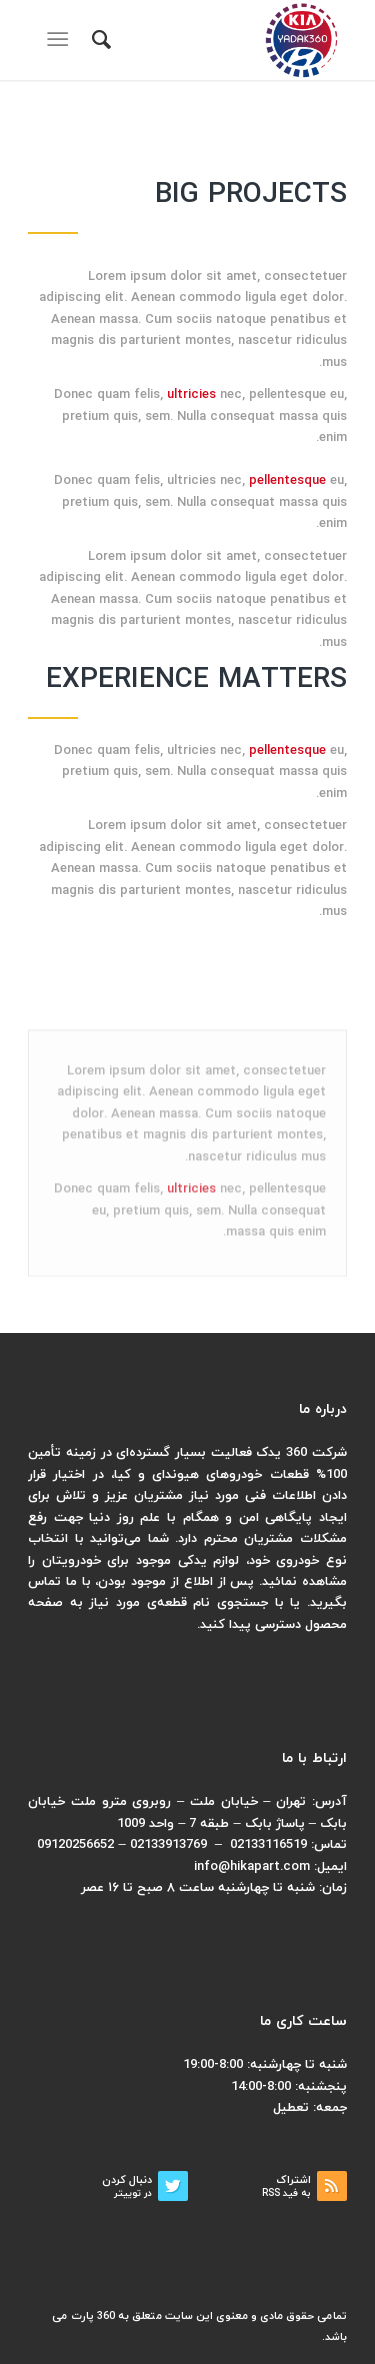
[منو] (61, 40)
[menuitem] (98, 40)
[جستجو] (98, 40)
